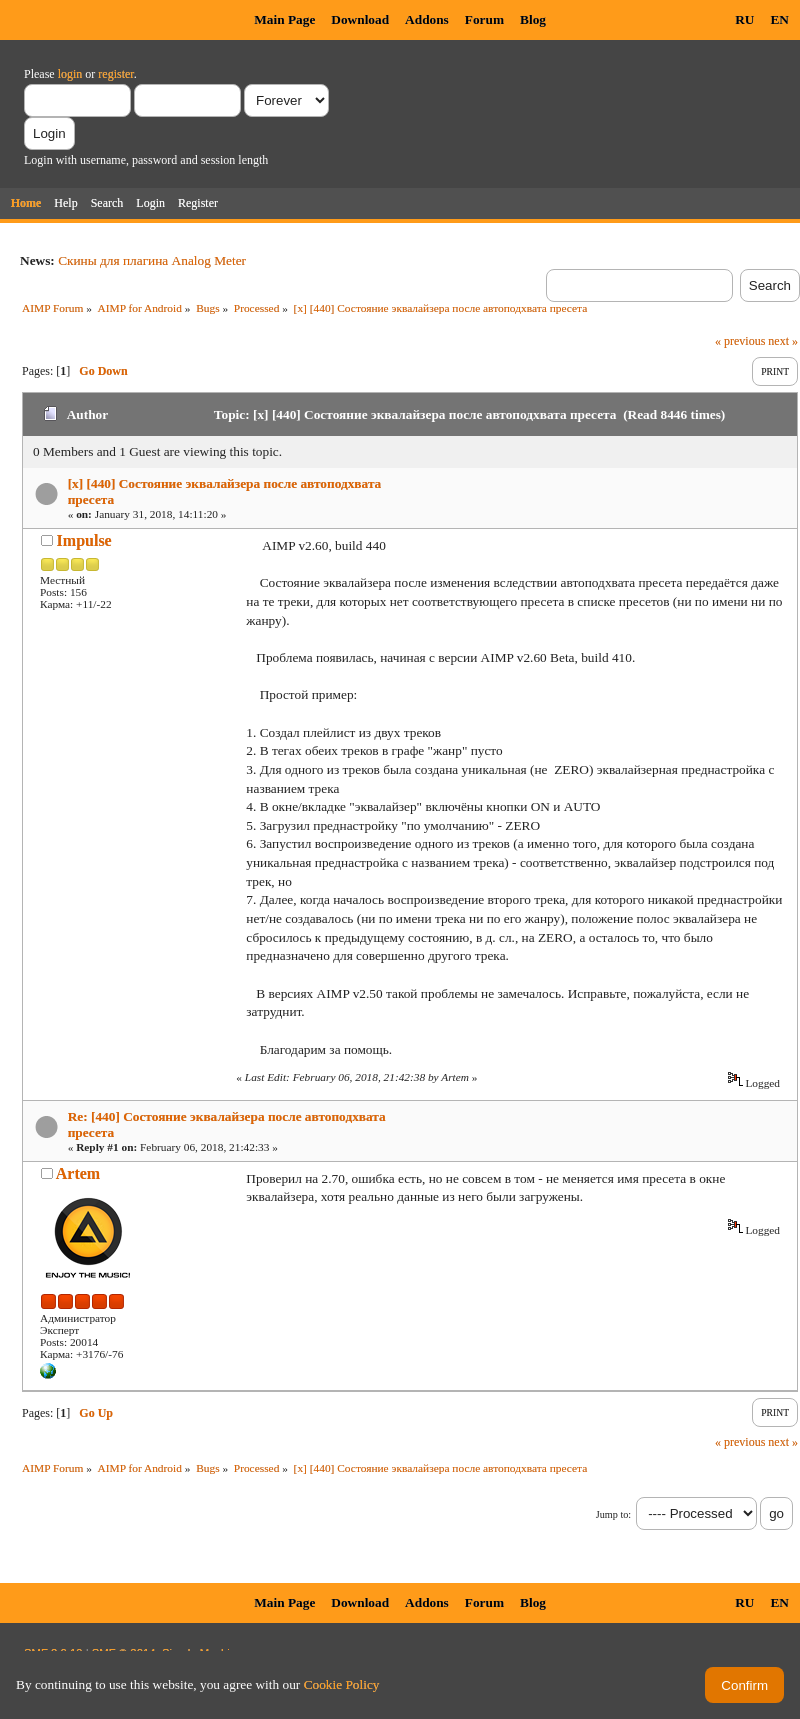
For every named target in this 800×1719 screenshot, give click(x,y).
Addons (427, 19)
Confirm (744, 1685)
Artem (78, 1173)
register (115, 74)
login (70, 74)
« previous (740, 341)
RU (744, 19)
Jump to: (613, 1514)
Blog (533, 19)
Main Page (284, 19)
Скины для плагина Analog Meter (152, 260)
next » (783, 341)
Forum (484, 19)
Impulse (84, 540)
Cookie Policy (342, 1684)
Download (360, 19)
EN (779, 19)
